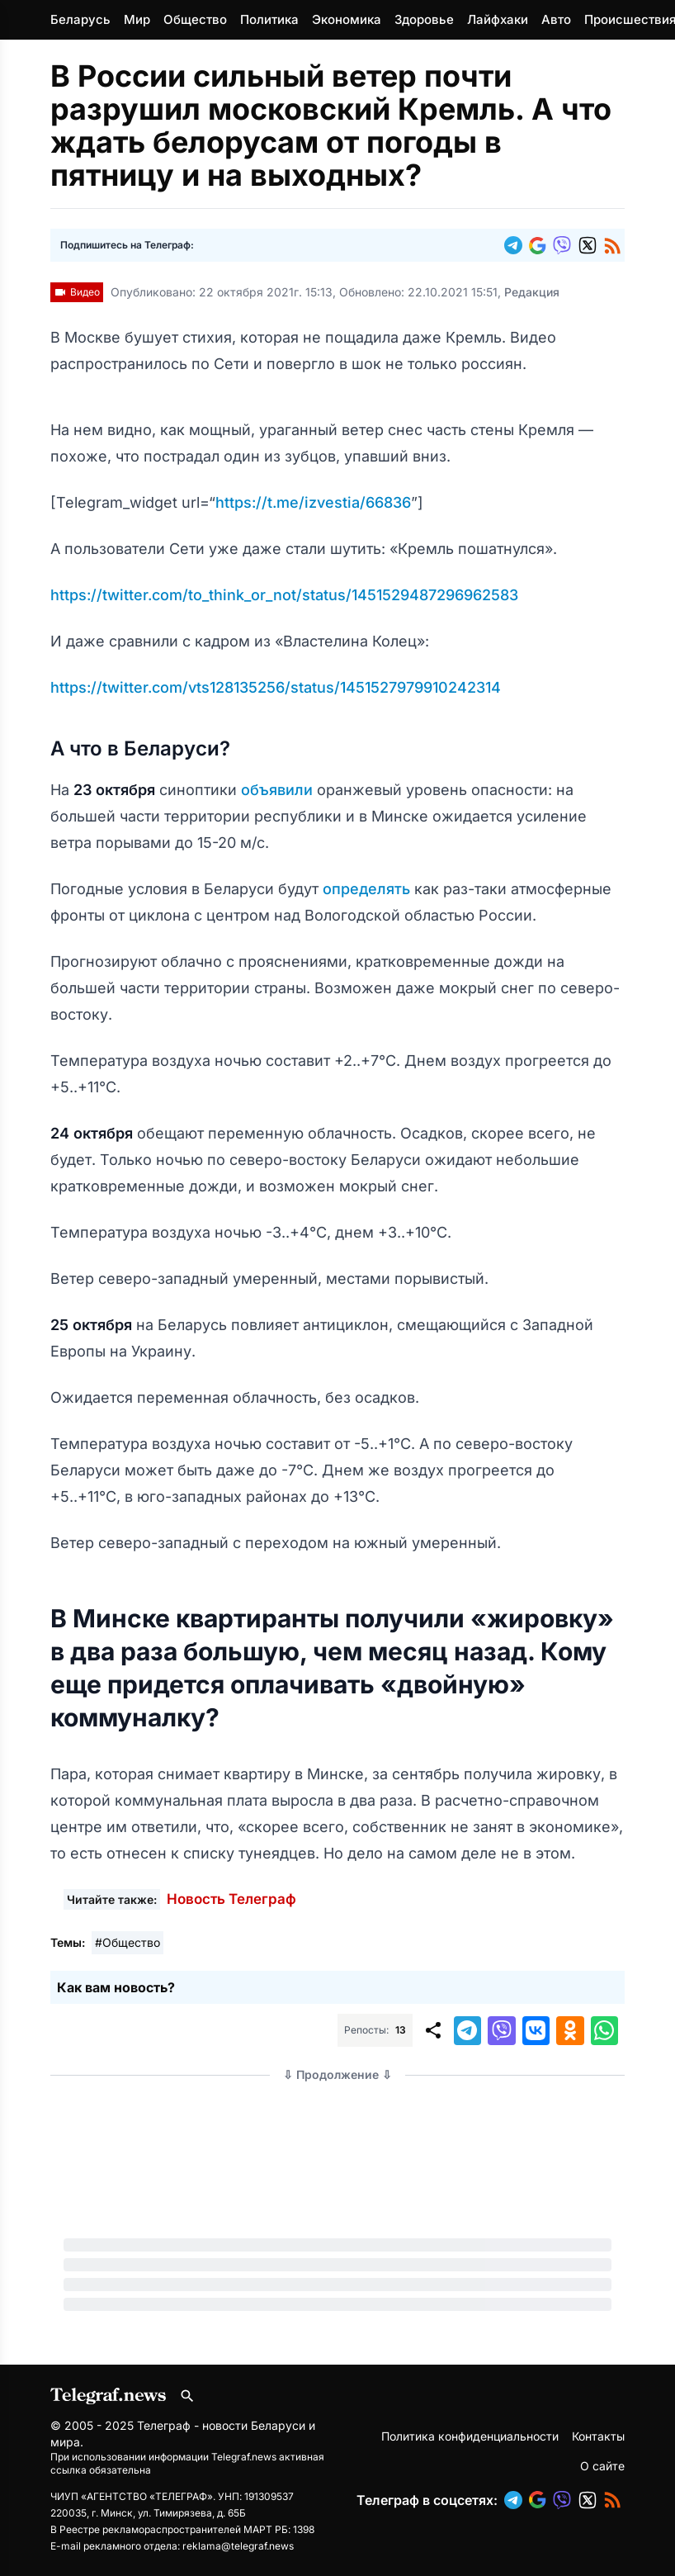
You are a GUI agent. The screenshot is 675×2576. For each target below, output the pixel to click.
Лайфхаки (497, 19)
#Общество (127, 1942)
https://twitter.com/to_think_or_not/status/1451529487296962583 (284, 595)
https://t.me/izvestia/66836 (313, 502)
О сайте (602, 2466)
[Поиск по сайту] (187, 2396)
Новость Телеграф (231, 1899)
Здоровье (424, 19)
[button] (516, 245)
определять (368, 888)
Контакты (598, 2436)
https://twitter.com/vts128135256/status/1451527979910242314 (275, 687)
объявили (279, 789)
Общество (195, 19)
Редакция (531, 292)
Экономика (346, 19)
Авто (556, 19)
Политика (269, 19)
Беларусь (80, 19)
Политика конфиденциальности (470, 2436)
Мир (137, 19)
